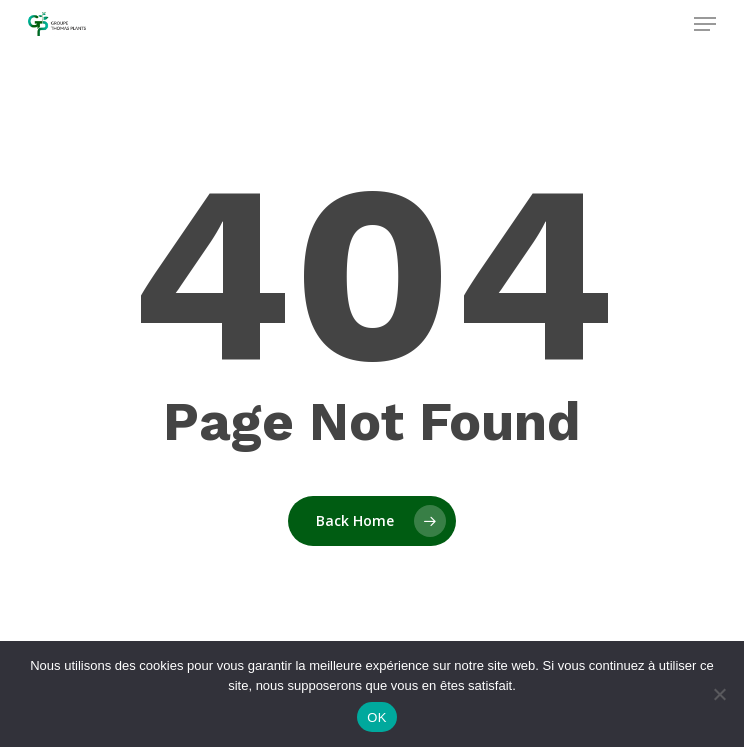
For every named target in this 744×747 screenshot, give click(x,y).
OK (376, 717)
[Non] (719, 694)
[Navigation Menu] (705, 24)
